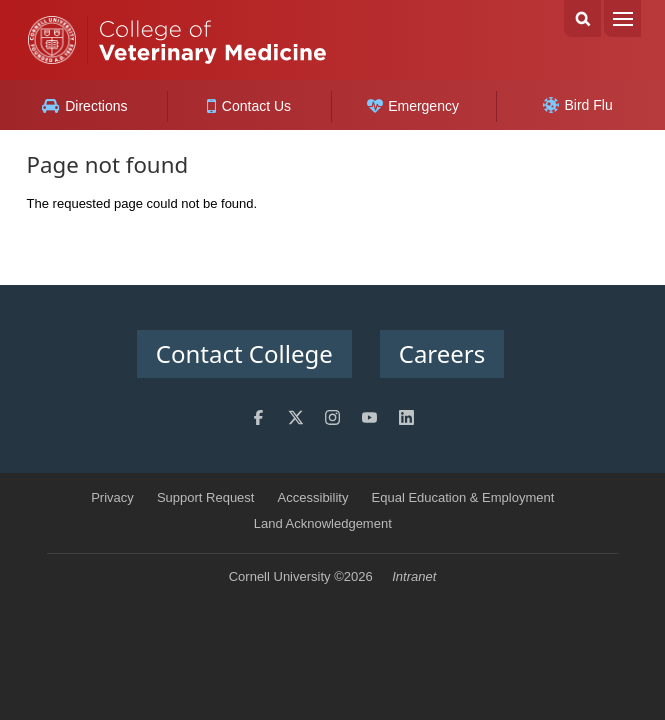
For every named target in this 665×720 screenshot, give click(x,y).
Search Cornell (582, 18)
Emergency (413, 106)
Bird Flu (578, 105)
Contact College (244, 353)
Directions (84, 106)
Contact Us (249, 106)
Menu (622, 18)
